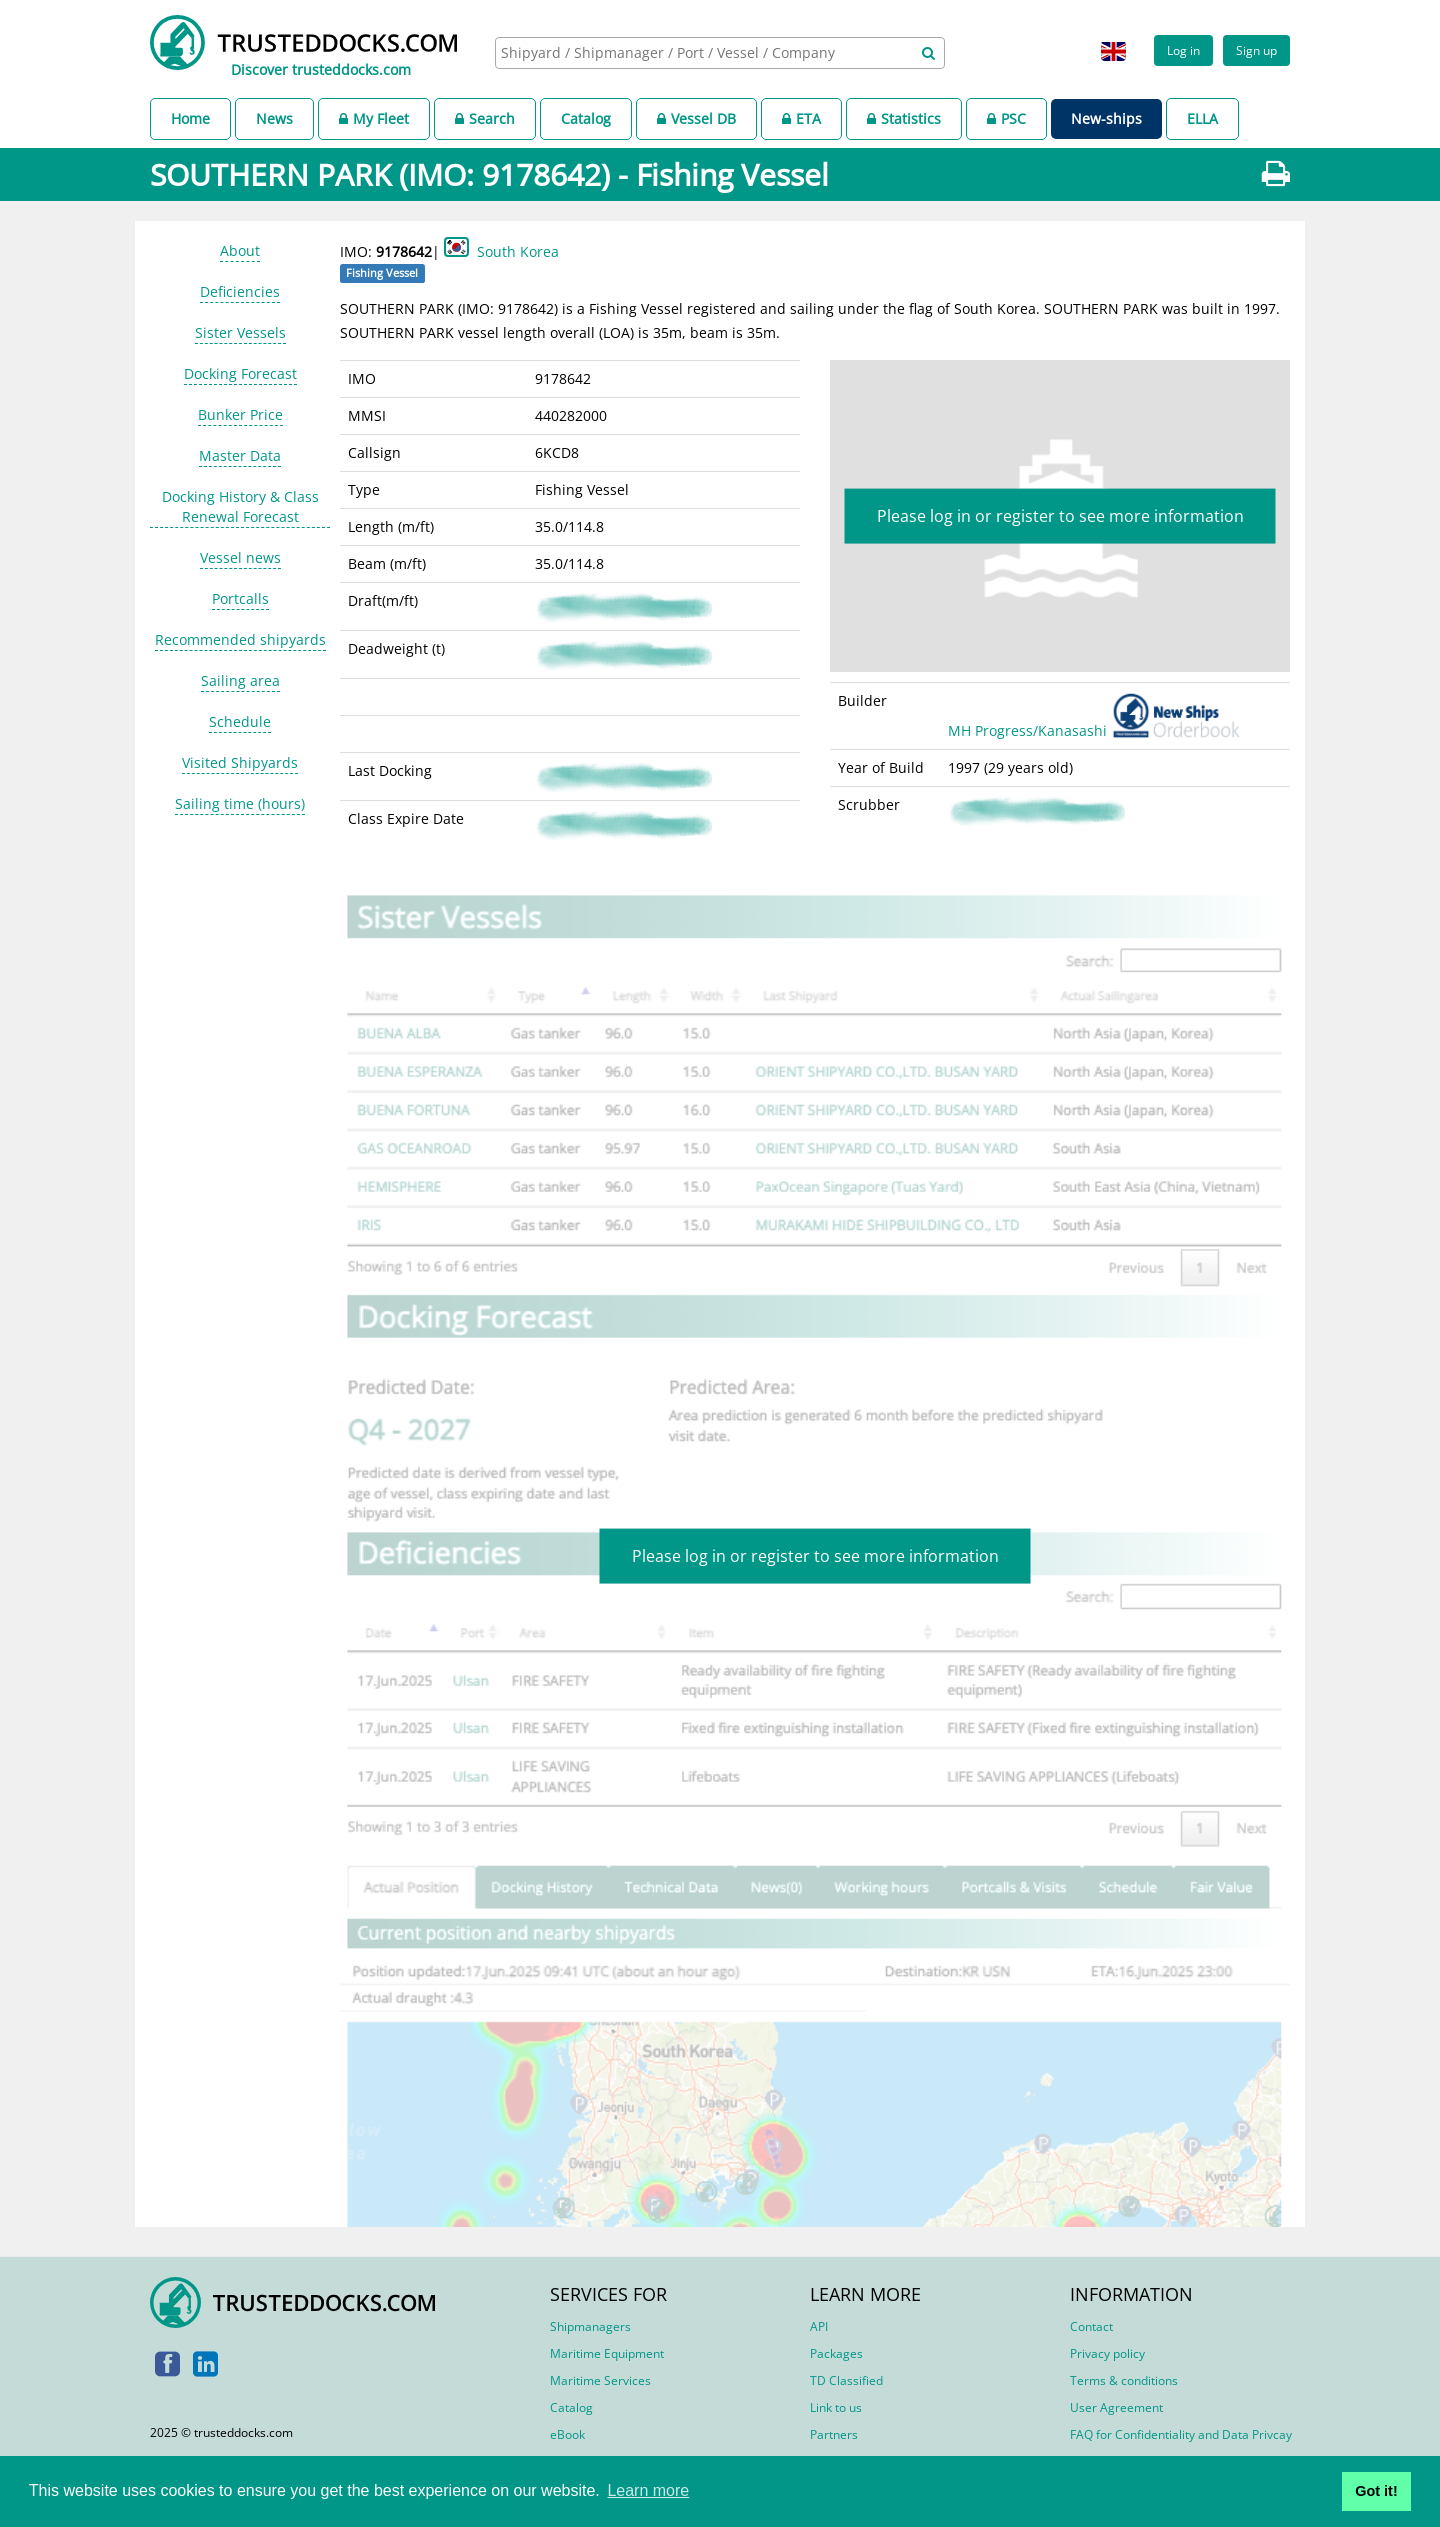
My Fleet (374, 118)
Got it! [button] (1376, 2491)
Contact (1091, 2326)
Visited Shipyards (240, 762)
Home (190, 118)
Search (485, 118)
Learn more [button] (648, 2490)
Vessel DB (696, 118)
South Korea (518, 251)
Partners (834, 2434)
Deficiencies (240, 291)
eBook (567, 2434)
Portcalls (240, 598)
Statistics (904, 118)
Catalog (586, 118)
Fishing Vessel (382, 273)
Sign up (1256, 50)
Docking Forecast (240, 373)
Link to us (836, 2407)
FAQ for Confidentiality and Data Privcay (1181, 2434)
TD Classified (846, 2380)
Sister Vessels (240, 332)
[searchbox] (698, 52)
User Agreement (1116, 2407)
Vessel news (240, 557)
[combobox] (720, 53)
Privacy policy (1107, 2353)
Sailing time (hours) (240, 803)
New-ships (1106, 118)
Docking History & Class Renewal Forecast (240, 506)
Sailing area (240, 680)
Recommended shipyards (240, 639)
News (274, 118)
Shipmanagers (590, 2326)
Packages (836, 2353)
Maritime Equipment (607, 2353)
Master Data (240, 455)
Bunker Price (240, 414)
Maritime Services (600, 2380)
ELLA (1202, 118)
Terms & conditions (1124, 2380)
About (240, 250)
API (819, 2326)
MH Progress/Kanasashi (1097, 730)
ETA (801, 118)
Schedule (240, 721)
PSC (1006, 118)
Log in (1183, 50)
